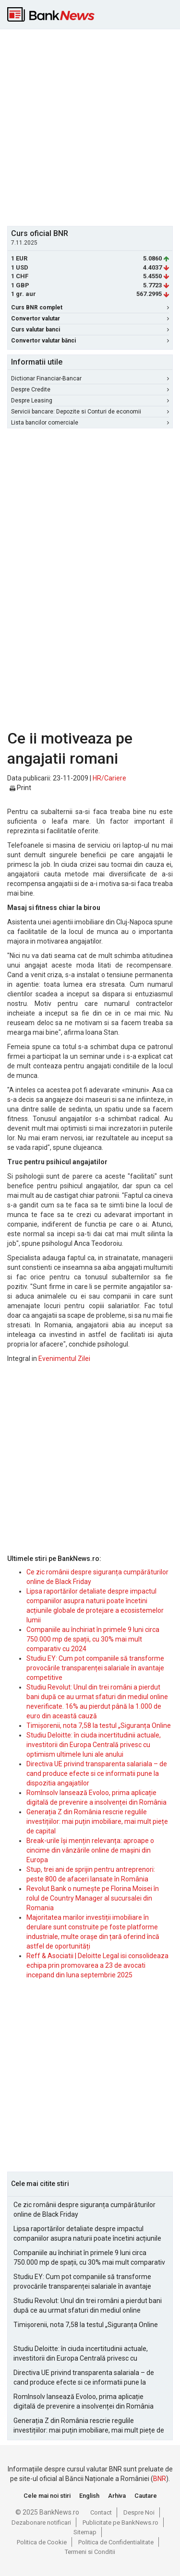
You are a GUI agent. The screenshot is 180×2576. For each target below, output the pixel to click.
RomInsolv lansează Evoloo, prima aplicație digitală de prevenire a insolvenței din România (83, 2401)
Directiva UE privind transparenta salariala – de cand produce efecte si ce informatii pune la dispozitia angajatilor (96, 1773)
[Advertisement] (90, 126)
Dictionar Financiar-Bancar (90, 378)
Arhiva (117, 2495)
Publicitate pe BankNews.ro (120, 2522)
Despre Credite (90, 389)
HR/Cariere (109, 778)
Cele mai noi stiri (47, 2495)
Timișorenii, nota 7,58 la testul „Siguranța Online (98, 1725)
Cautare (145, 2495)
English (89, 2495)
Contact (101, 2512)
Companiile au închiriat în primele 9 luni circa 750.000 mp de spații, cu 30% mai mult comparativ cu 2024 (92, 1639)
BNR (159, 2478)
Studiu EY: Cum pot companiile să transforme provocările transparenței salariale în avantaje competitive (95, 1667)
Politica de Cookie (42, 2542)
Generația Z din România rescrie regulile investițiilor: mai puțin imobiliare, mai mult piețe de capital (97, 1821)
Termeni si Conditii (90, 2551)
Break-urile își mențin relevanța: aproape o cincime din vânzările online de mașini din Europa (90, 1850)
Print (20, 788)
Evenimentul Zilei (64, 1358)
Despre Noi (139, 2512)
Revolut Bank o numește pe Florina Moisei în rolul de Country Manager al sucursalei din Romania (92, 1898)
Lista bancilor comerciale (90, 422)
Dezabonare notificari (41, 2522)
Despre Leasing (90, 400)
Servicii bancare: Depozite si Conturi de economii (90, 411)
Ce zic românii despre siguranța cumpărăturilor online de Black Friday (84, 2209)
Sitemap (84, 2532)
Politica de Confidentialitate (116, 2542)
